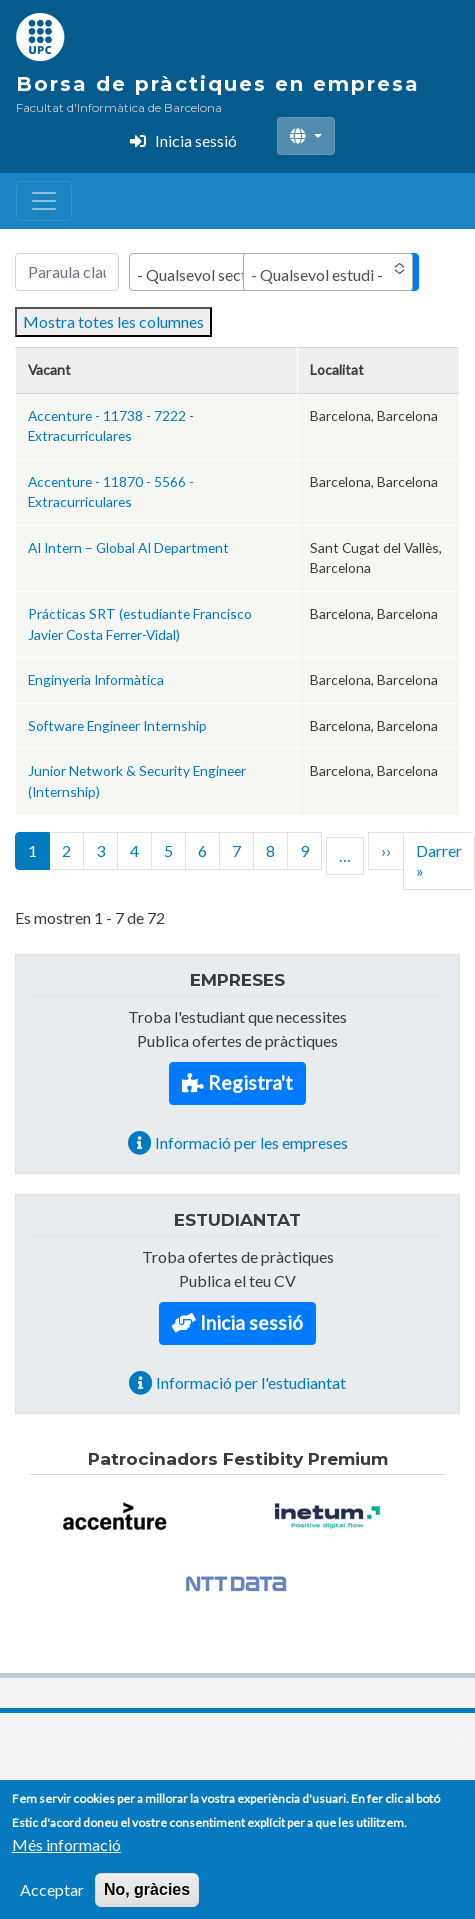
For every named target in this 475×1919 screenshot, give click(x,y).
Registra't (250, 1082)
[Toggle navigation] (44, 201)
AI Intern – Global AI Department (128, 547)
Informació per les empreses (251, 1142)
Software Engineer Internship (117, 725)
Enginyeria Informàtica (96, 679)
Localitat (337, 369)
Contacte (219, 1788)
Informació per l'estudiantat (251, 1382)
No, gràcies (147, 1900)
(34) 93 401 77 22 (73, 1788)
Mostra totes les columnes (113, 321)
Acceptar (52, 1900)
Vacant (49, 369)
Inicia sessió (196, 140)
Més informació (66, 1855)
